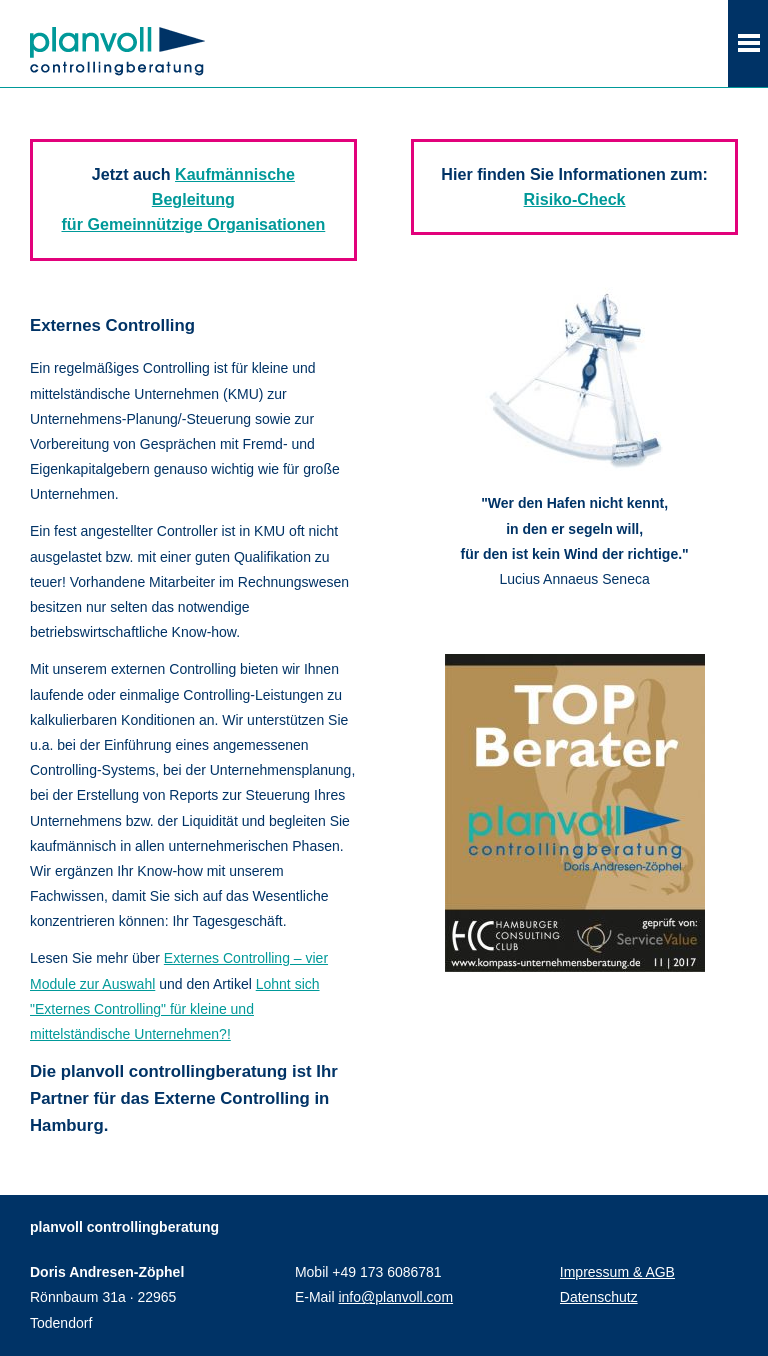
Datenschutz (599, 1297)
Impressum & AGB (617, 1272)
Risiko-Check (575, 199)
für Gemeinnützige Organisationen (193, 224)
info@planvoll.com (395, 1297)
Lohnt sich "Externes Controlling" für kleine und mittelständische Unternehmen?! (175, 1009)
